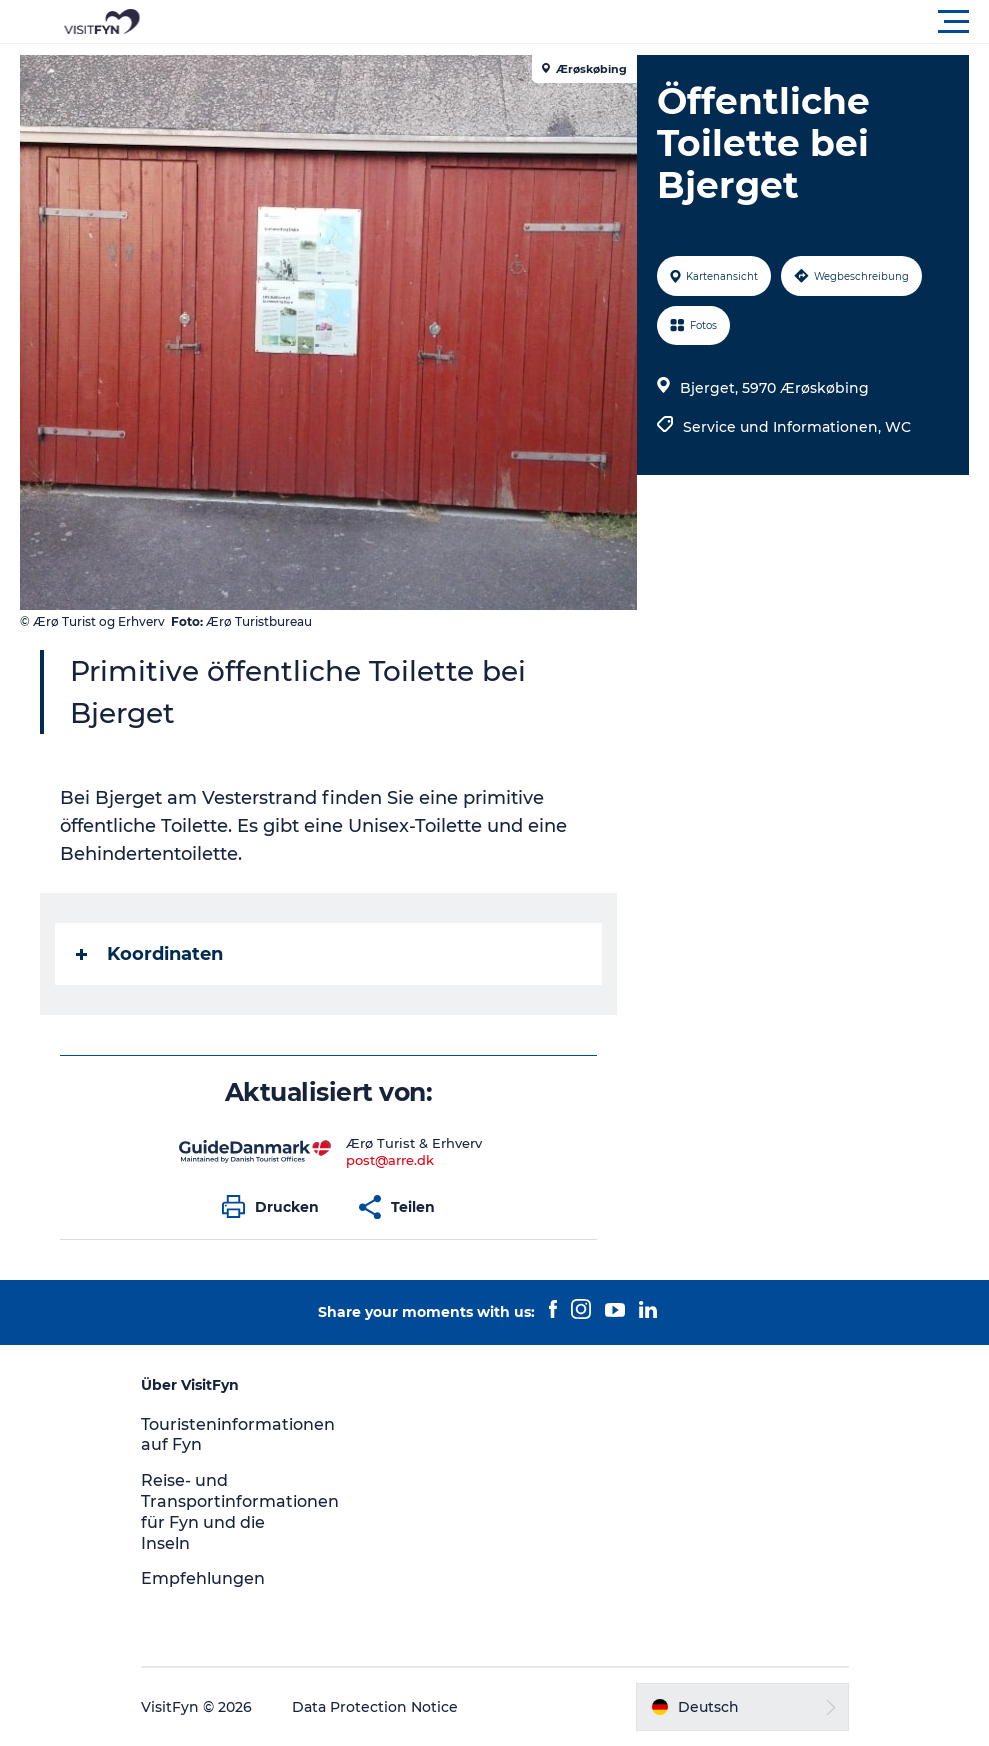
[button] (584, 22)
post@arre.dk (390, 1160)
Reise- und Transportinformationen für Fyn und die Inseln (240, 1511)
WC (898, 427)
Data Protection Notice (375, 1707)
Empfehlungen (203, 1578)
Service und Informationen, (784, 427)
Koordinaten (149, 954)
